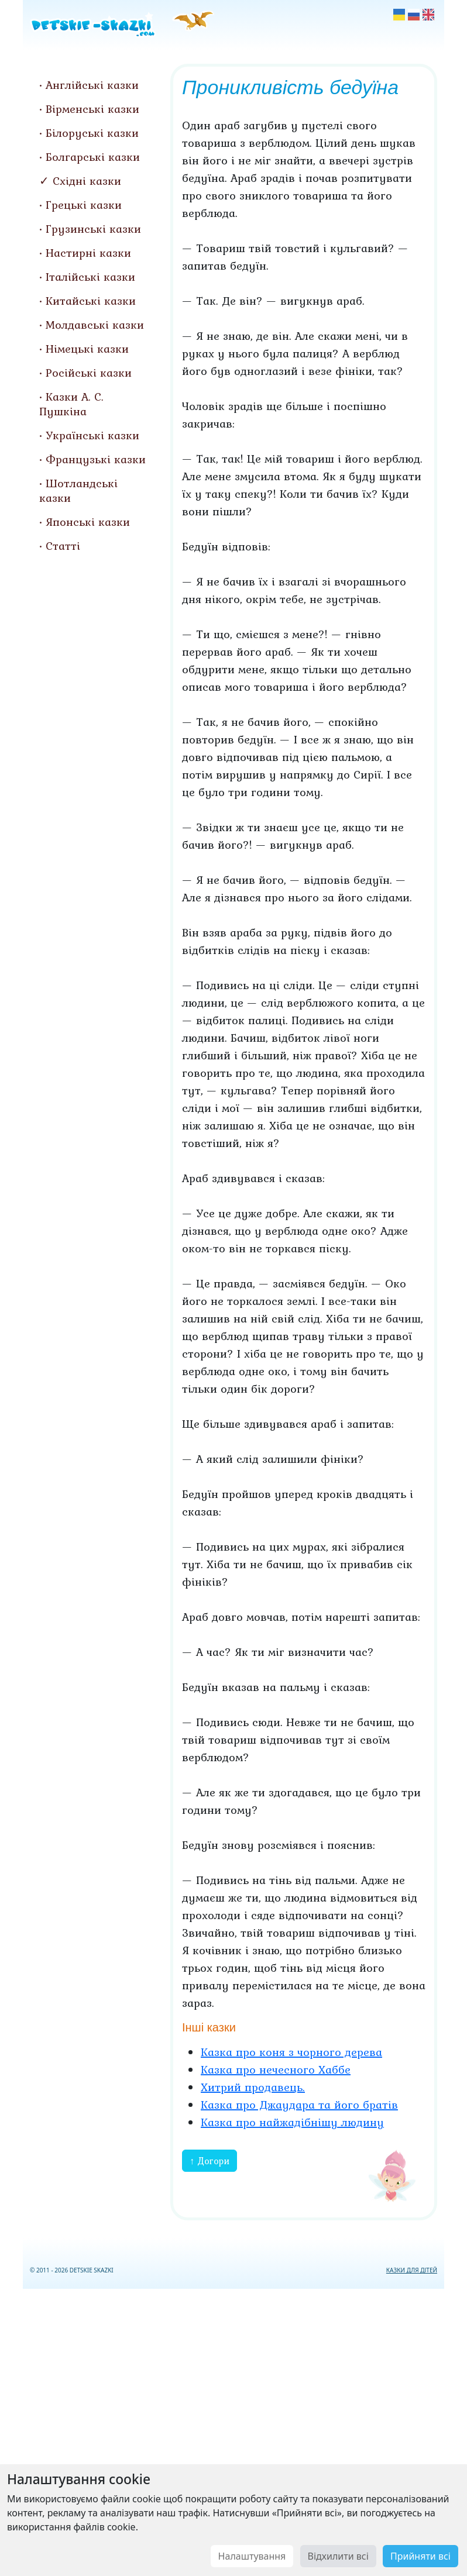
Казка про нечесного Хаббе (276, 2069)
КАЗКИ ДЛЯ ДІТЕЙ (411, 2270)
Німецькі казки (87, 348)
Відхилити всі (338, 2556)
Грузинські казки (93, 228)
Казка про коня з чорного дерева (291, 2052)
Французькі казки (96, 459)
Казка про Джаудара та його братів (299, 2104)
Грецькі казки (84, 204)
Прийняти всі (420, 2556)
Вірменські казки (92, 109)
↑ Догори (209, 2161)
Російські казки (89, 372)
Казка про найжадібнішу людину (292, 2122)
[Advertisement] (233, 2430)
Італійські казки (90, 276)
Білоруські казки (92, 133)
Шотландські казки (78, 490)
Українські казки (92, 435)
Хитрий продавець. (253, 2087)
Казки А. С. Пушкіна (71, 404)
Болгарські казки (93, 157)
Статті (63, 546)
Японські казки (88, 522)
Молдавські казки (95, 324)
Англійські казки (92, 85)
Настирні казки (88, 252)
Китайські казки (91, 300)
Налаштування (252, 2556)
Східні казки (87, 181)
